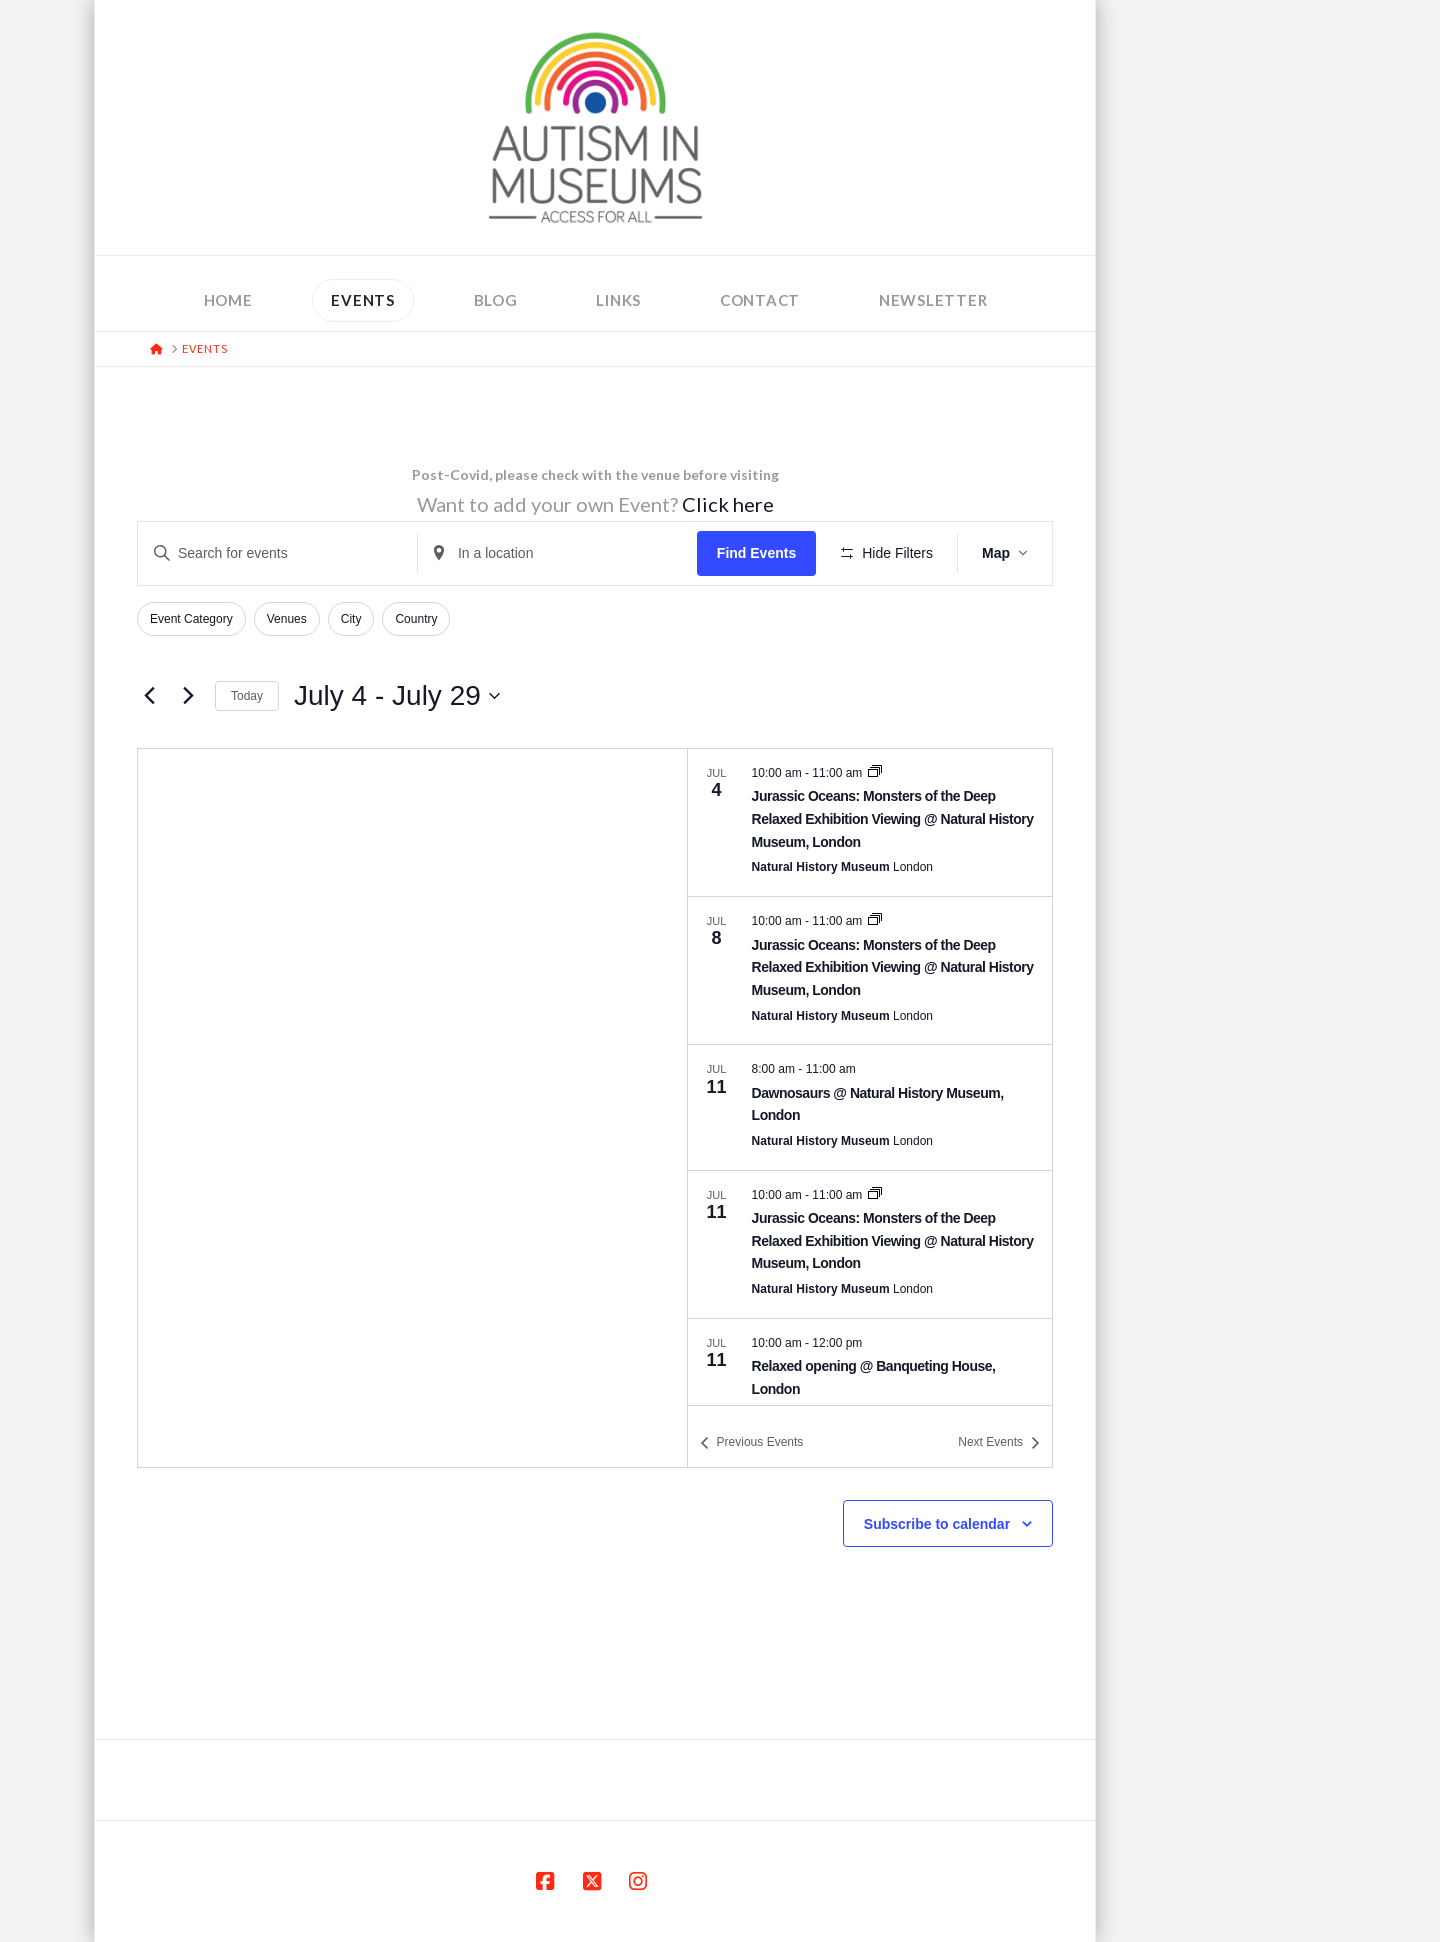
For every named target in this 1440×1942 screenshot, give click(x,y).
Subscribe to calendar (937, 1524)
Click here (728, 504)
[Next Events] (188, 696)
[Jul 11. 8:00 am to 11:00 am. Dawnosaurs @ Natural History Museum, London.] (870, 1107)
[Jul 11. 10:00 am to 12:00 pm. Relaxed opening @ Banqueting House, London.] (870, 1381)
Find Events (756, 553)
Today (247, 696)
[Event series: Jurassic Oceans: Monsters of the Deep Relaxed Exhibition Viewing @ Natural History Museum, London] (875, 773)
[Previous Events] (149, 696)
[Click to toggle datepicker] (397, 696)
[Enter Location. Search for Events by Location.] (557, 553)
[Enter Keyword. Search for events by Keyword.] (277, 553)
